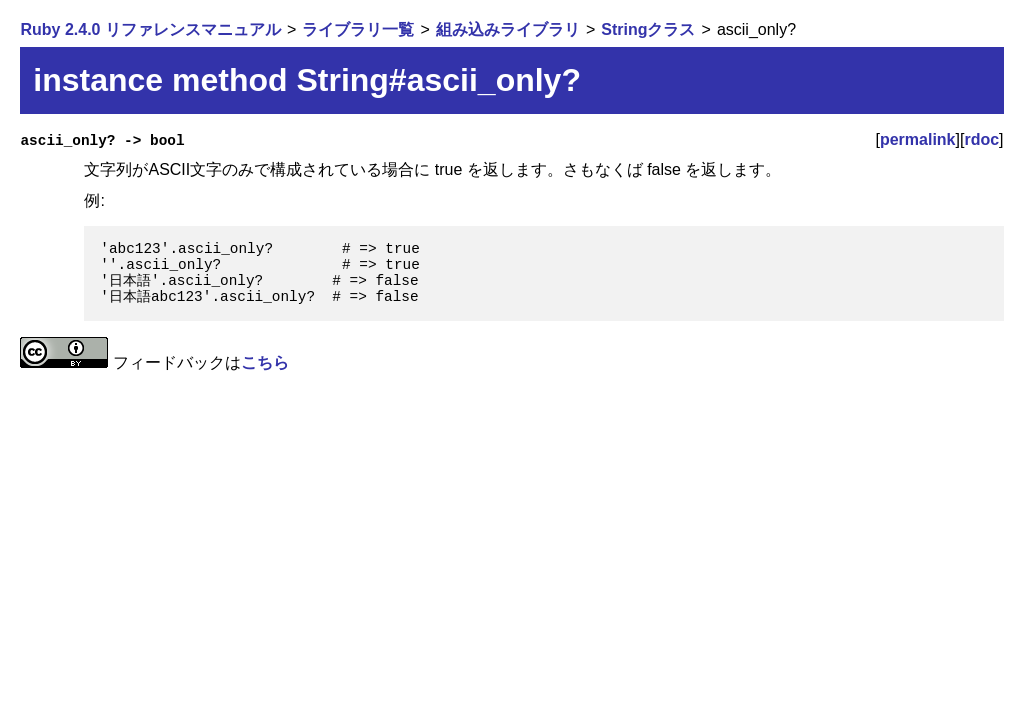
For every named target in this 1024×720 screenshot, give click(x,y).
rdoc (981, 139)
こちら (265, 362)
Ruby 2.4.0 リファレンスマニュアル (150, 29)
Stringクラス (648, 29)
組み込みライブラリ (508, 29)
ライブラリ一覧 (358, 29)
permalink (918, 139)
